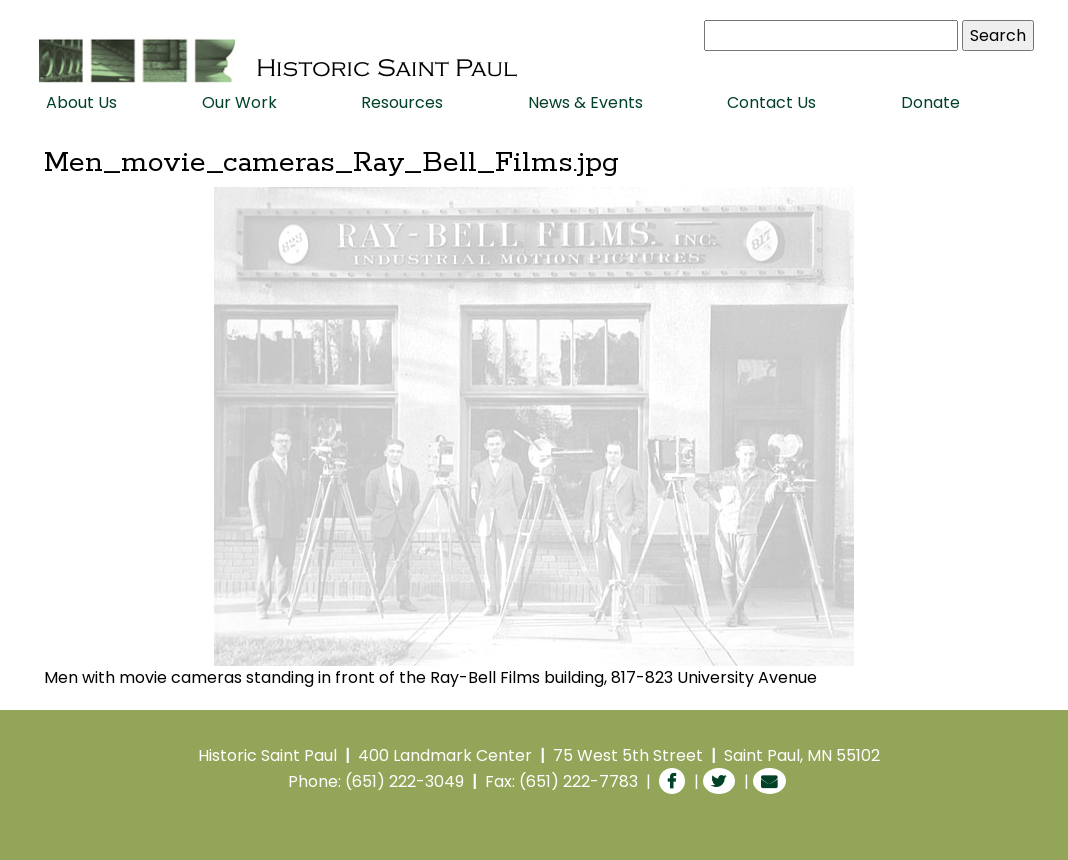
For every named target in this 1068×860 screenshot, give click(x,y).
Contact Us (771, 102)
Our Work (239, 102)
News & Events (585, 102)
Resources (402, 102)
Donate (930, 102)
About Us (81, 102)
